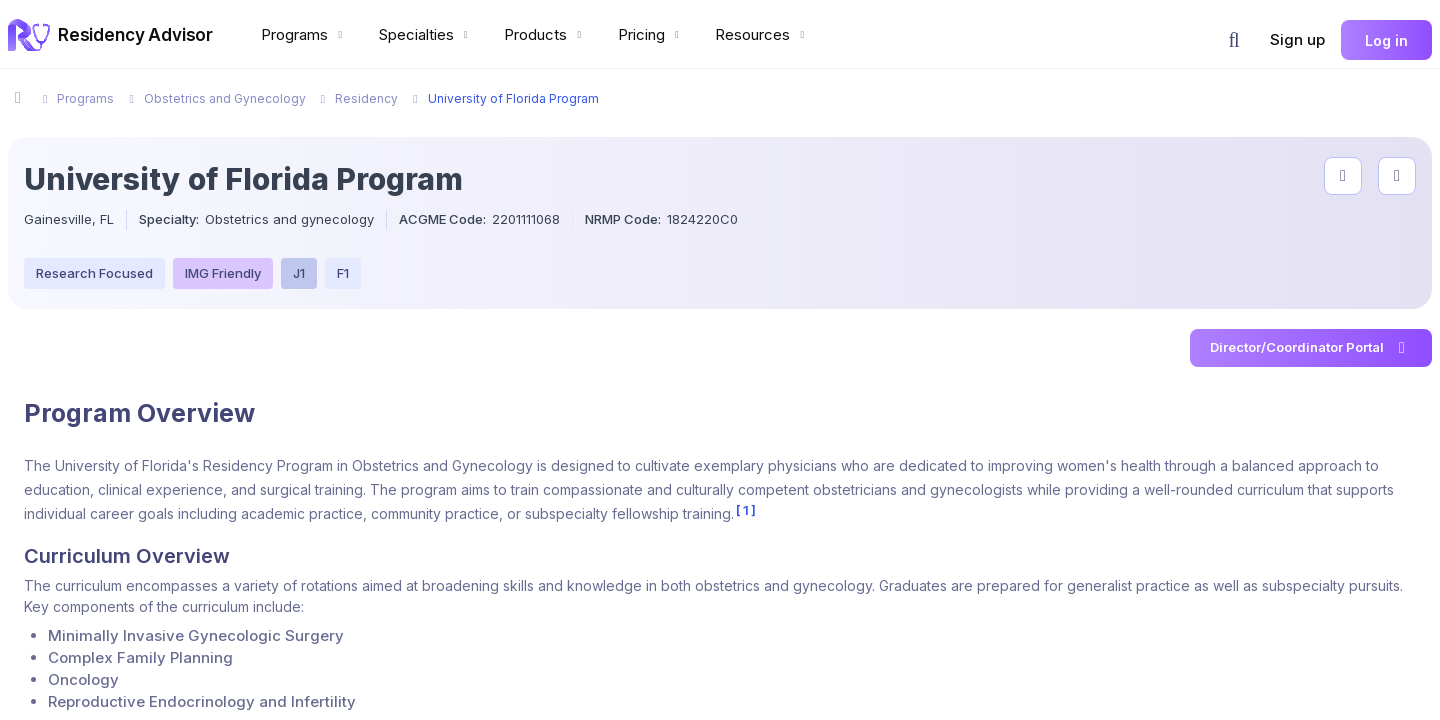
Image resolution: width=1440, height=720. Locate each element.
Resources (762, 34)
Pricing (651, 34)
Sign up (1297, 39)
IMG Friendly (223, 273)
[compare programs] (1397, 176)
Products (545, 34)
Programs (304, 34)
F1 (343, 273)
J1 (299, 273)
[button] (1234, 40)
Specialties (426, 34)
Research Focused (94, 273)
